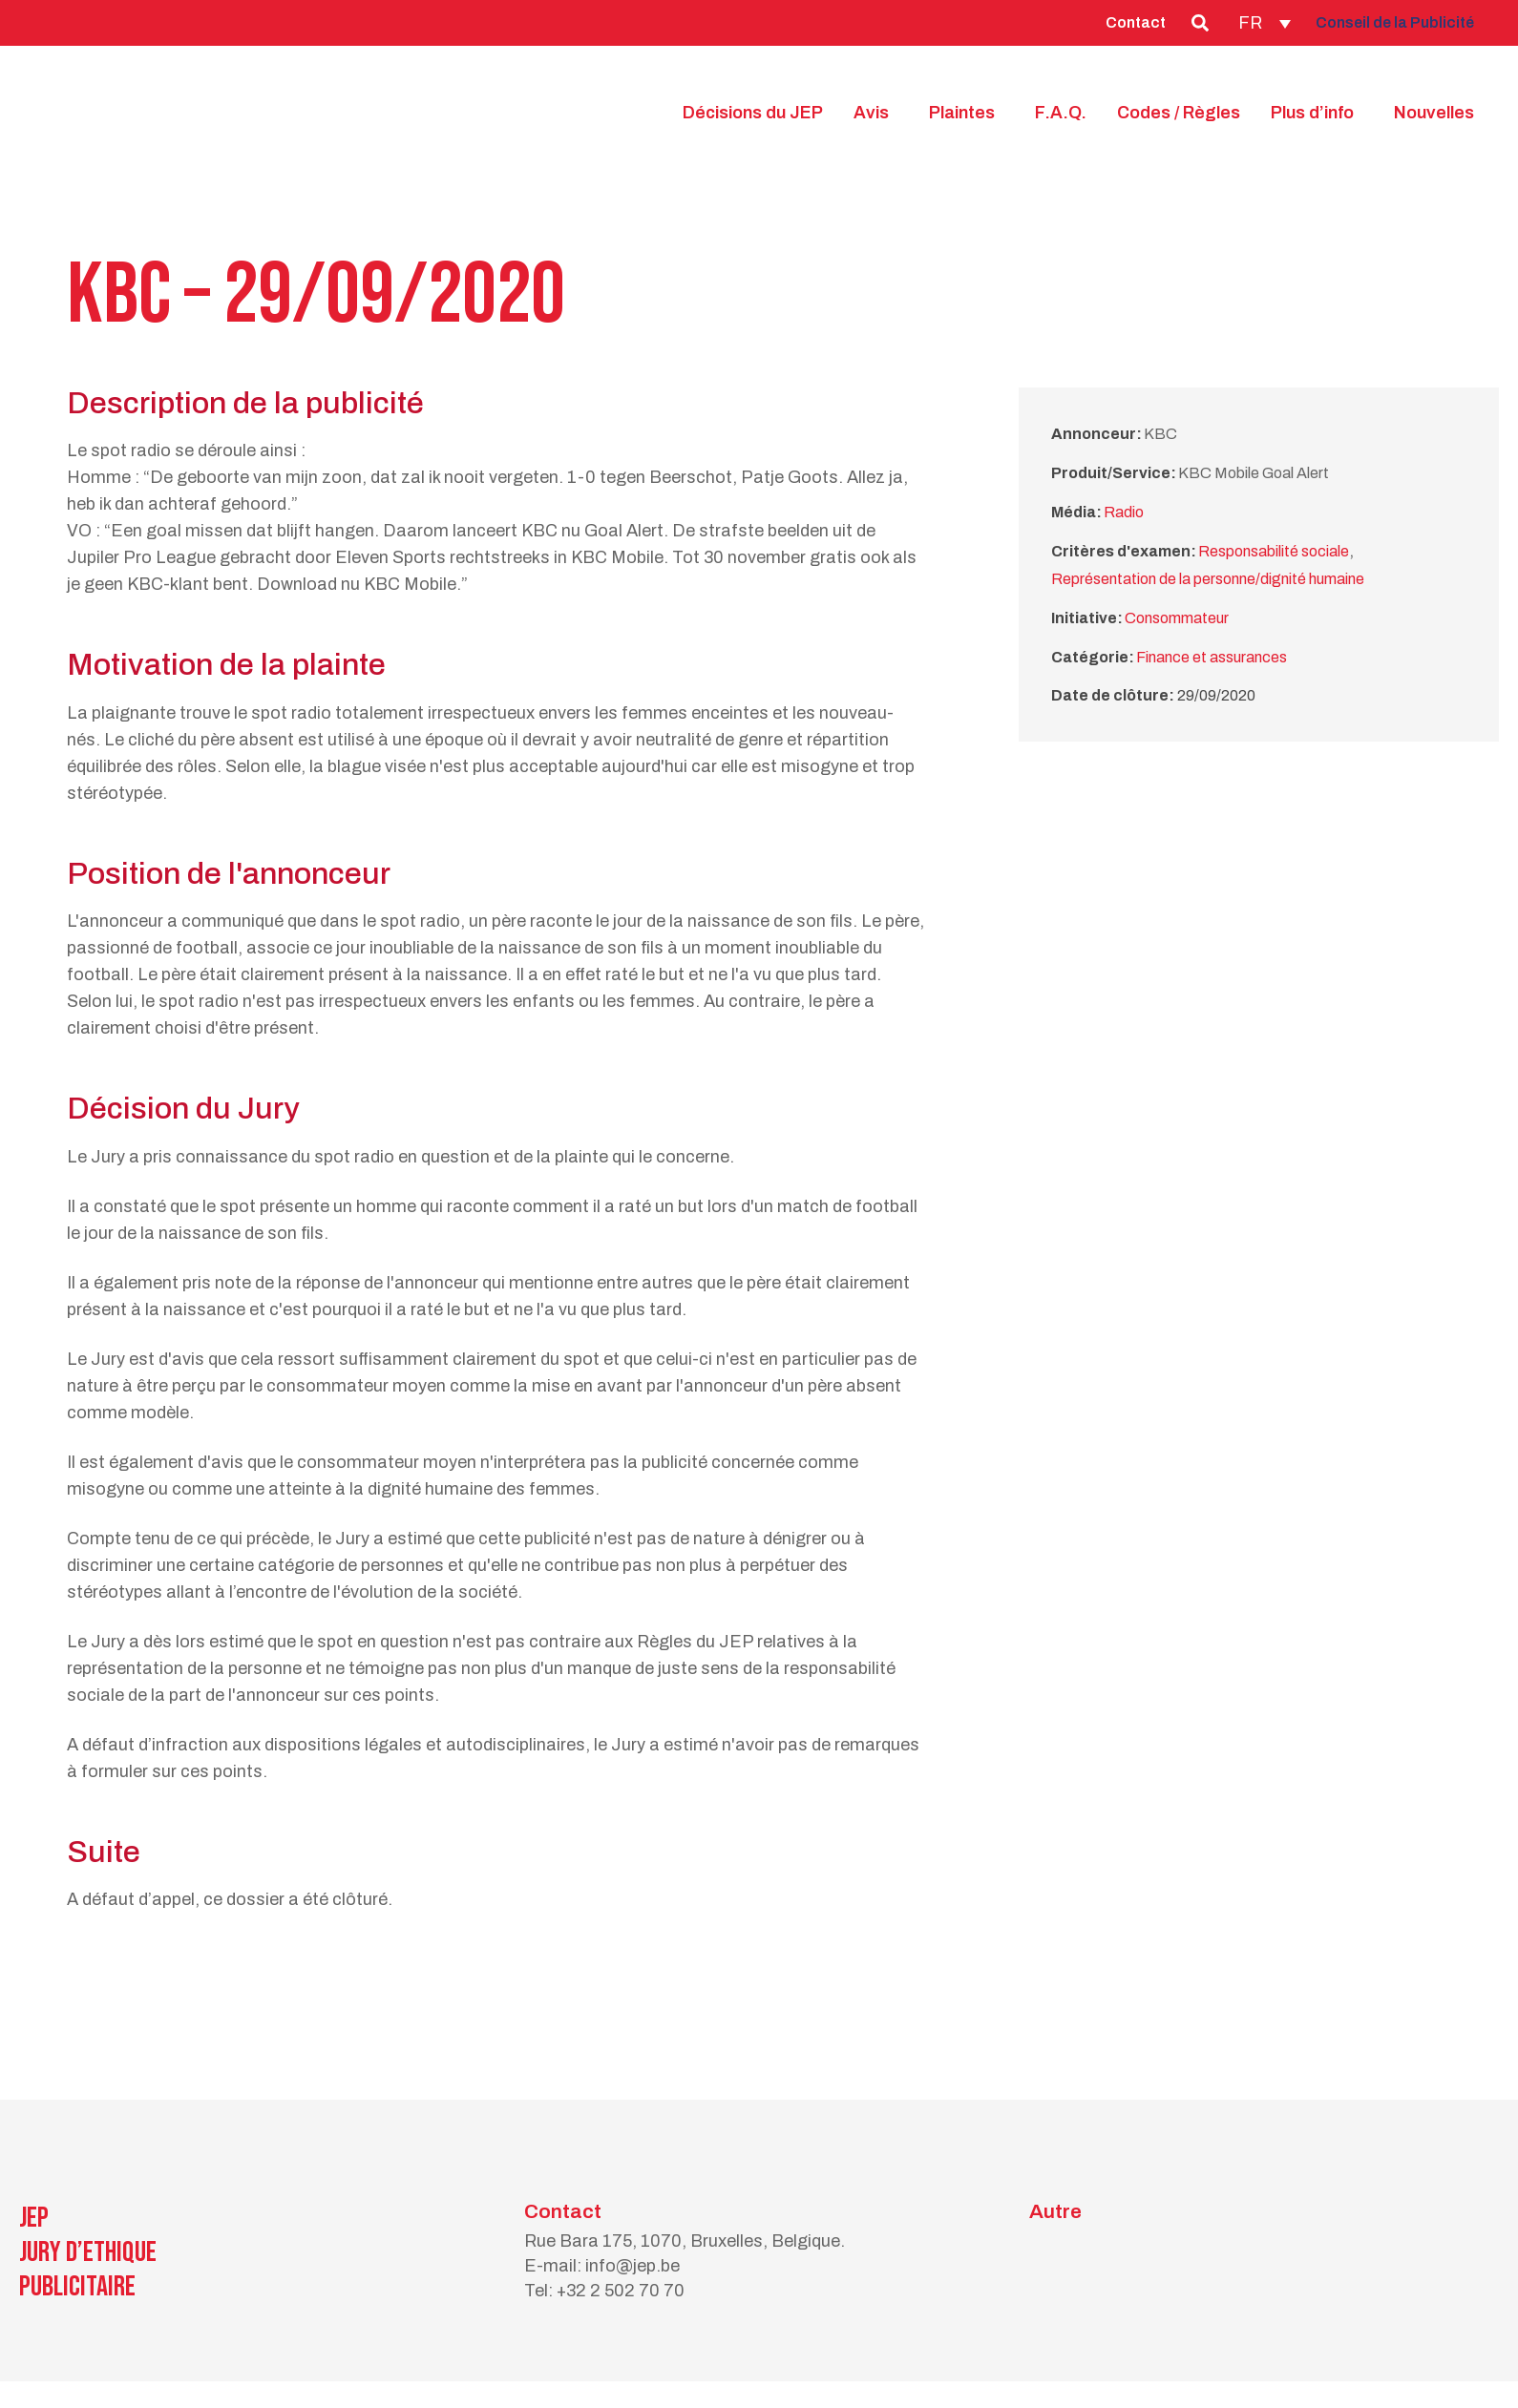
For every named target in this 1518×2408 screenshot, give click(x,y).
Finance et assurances (1211, 657)
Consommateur (1177, 618)
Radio (1124, 512)
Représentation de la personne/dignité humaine (1207, 579)
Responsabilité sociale (1273, 551)
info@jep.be (632, 2265)
